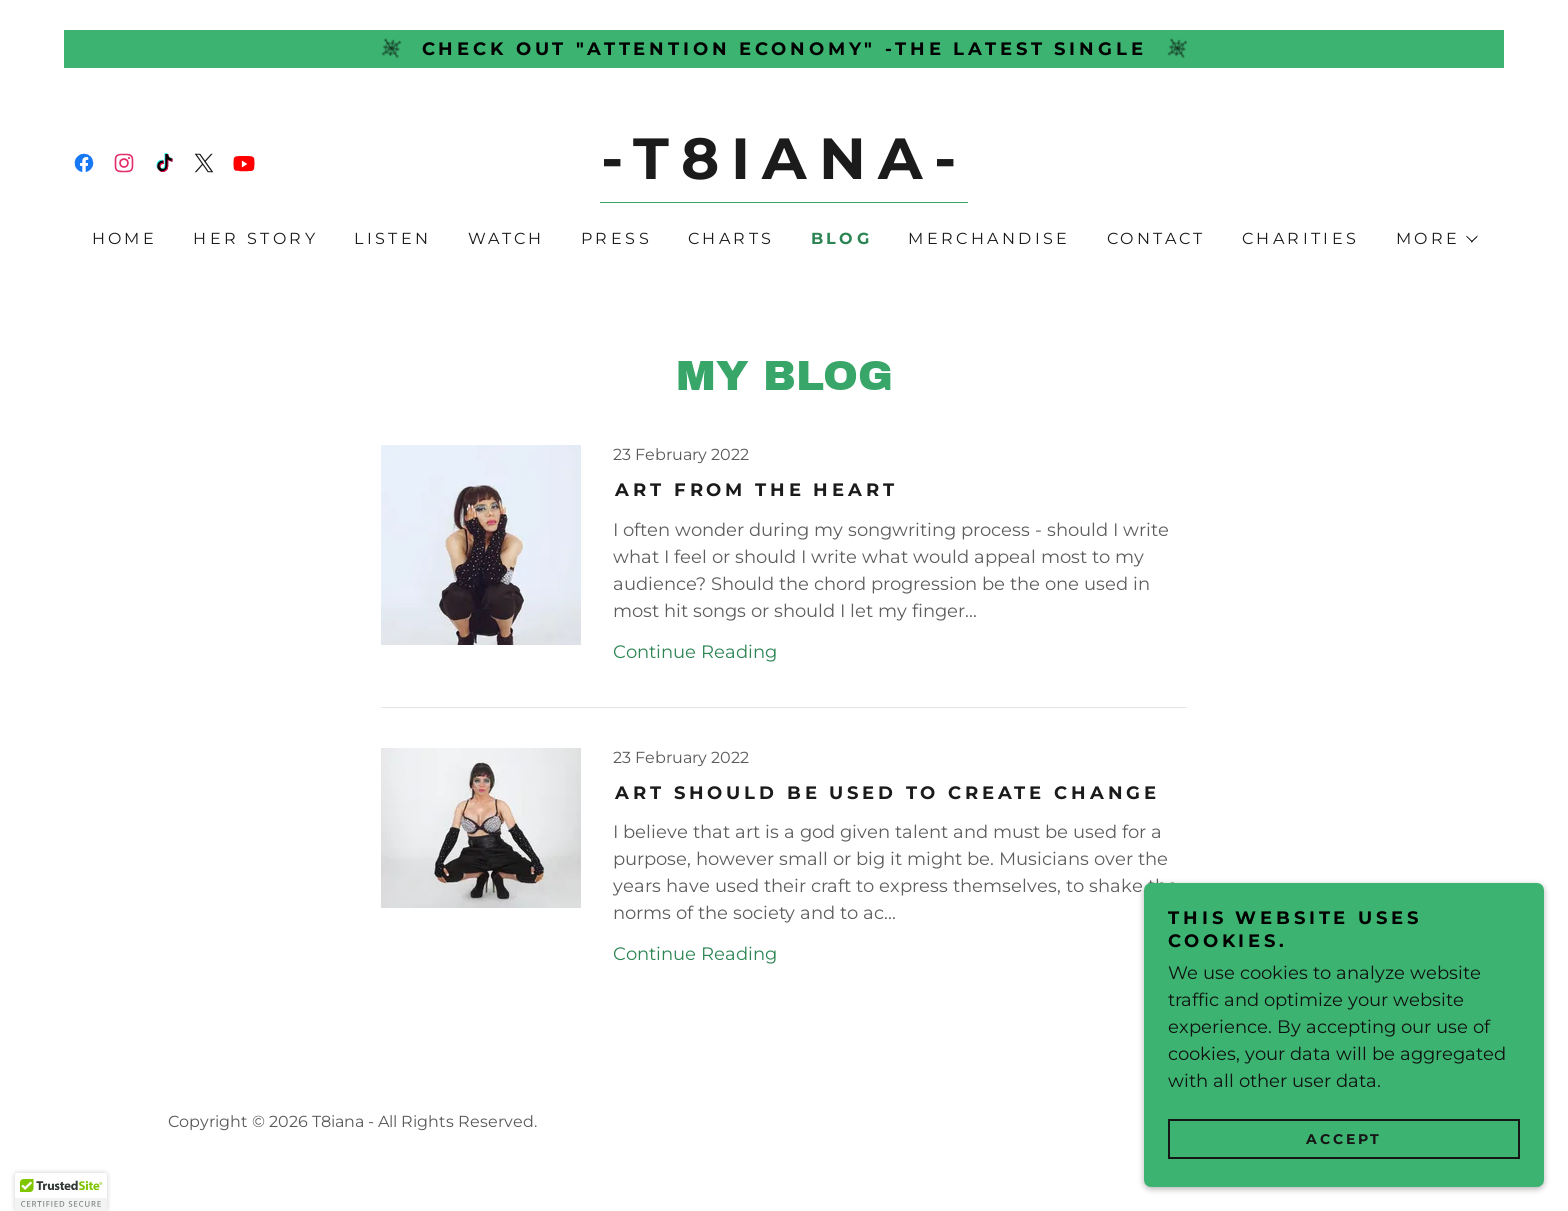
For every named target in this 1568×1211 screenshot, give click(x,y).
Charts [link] (731, 238)
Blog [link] (842, 238)
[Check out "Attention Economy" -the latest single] (784, 49)
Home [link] (125, 238)
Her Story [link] (255, 238)
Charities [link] (1301, 238)
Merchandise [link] (989, 238)
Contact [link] (1156, 238)
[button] (1436, 239)
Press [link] (616, 238)
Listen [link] (393, 238)
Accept (1344, 1139)
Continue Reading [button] (695, 652)
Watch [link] (506, 238)
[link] (84, 163)
